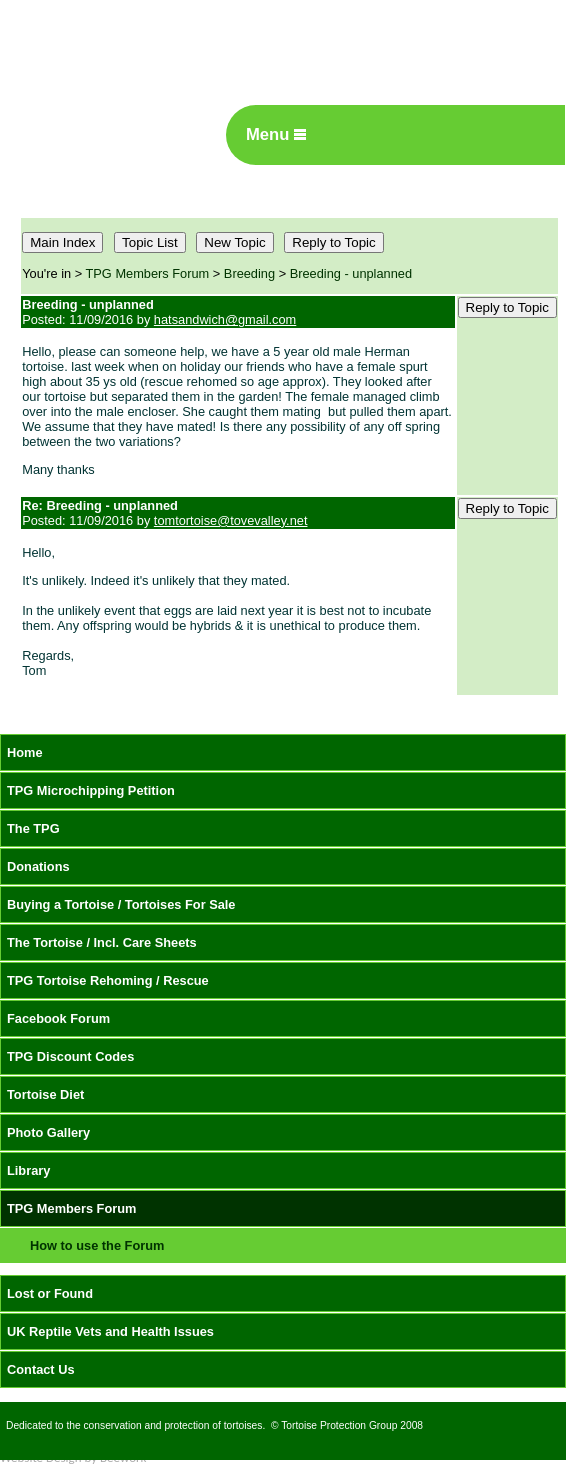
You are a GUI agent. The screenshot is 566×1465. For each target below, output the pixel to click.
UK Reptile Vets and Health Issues (110, 1331)
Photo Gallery (48, 1132)
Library (28, 1170)
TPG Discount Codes (70, 1056)
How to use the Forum (97, 1245)
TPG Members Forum (148, 273)
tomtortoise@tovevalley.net (231, 520)
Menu (276, 134)
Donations (38, 866)
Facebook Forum (58, 1018)
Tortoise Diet (45, 1094)
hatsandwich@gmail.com (225, 319)
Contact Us (41, 1369)
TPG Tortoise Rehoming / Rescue (108, 980)
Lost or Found (50, 1293)
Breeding (249, 273)
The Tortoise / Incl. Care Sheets (102, 942)
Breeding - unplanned (351, 273)
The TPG (33, 828)
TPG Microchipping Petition (91, 790)
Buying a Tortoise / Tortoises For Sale (121, 904)
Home (25, 752)
